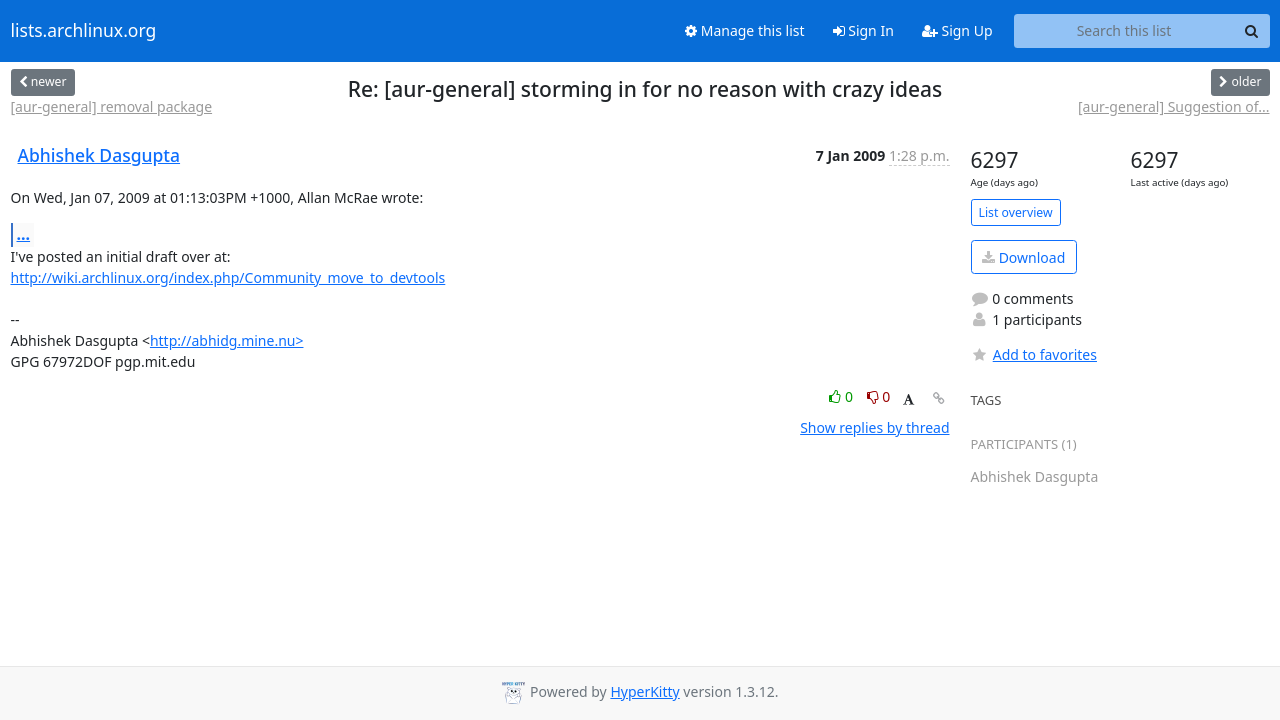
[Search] (1252, 31)
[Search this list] (1124, 31)
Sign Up (957, 30)
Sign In (863, 30)
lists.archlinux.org (84, 31)
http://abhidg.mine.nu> (227, 340)
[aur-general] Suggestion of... (1174, 106)
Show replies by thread (874, 427)
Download (1023, 257)
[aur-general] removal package (112, 106)
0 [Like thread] (842, 396)
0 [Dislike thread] (879, 396)
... (24, 234)
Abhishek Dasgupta (99, 155)
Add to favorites (1034, 354)
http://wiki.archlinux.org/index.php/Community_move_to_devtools (228, 277)
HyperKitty (644, 691)
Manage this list (745, 30)
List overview (1016, 212)
